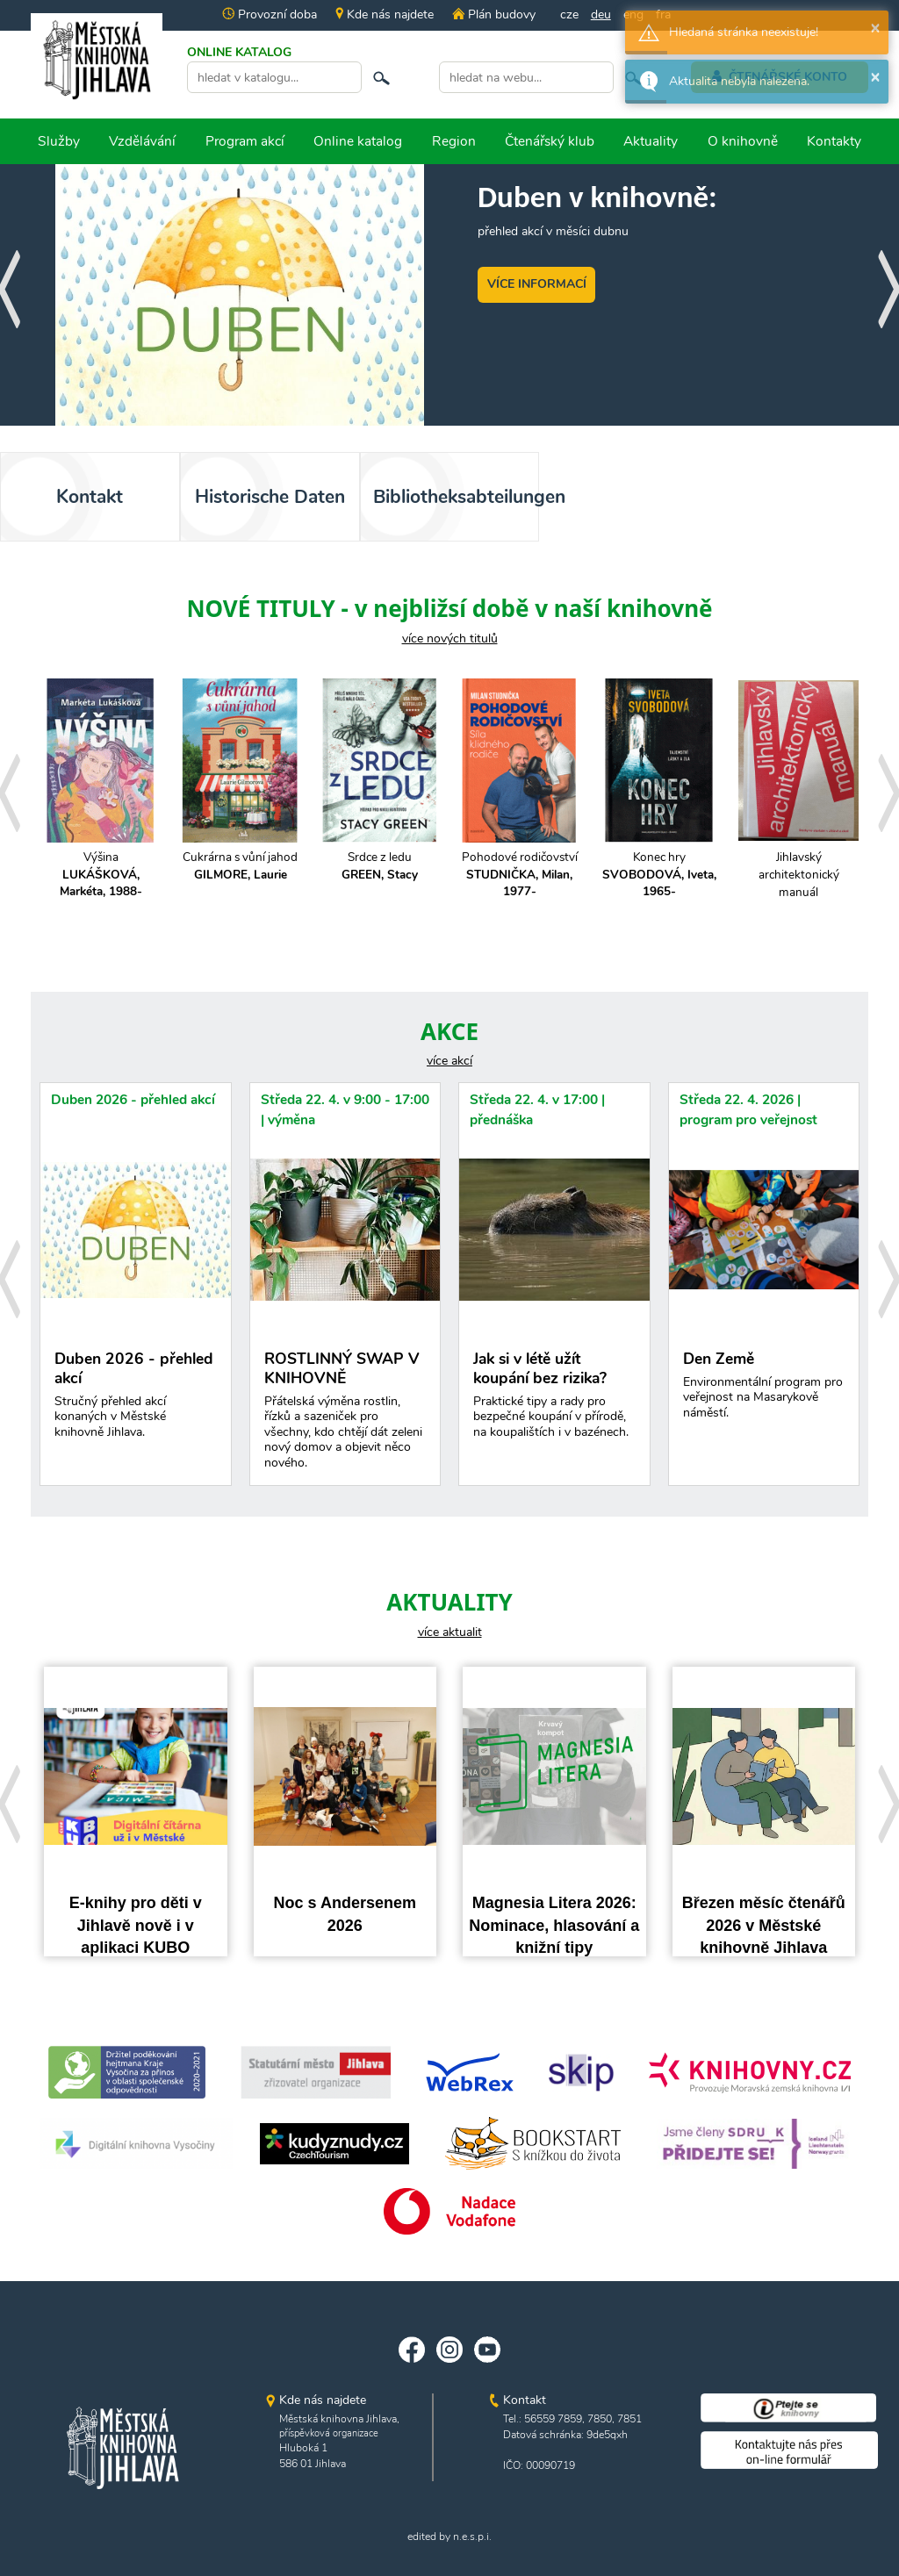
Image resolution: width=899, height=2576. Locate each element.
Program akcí (244, 141)
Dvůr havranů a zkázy (100, 866)
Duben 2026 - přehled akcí (133, 1099)
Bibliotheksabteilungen (456, 496)
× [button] (875, 27)
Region (454, 141)
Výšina (380, 875)
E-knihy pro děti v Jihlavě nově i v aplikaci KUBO (135, 1925)
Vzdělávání (142, 141)
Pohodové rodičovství (798, 875)
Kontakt (89, 496)
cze (569, 14)
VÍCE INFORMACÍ (536, 284)
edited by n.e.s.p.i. (449, 2536)
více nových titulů (450, 638)
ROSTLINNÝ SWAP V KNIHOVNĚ (345, 1414)
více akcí (449, 1060)
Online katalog (357, 141)
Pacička (240, 875)
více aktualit (450, 1632)
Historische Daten (270, 496)
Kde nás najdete (384, 14)
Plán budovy (493, 14)
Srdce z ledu (659, 866)
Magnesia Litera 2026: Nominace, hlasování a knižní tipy (554, 1925)
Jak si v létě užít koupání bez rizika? (554, 1399)
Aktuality (650, 141)
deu (601, 14)
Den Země (764, 1389)
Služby (59, 141)
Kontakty (834, 141)
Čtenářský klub (549, 141)
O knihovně (743, 141)
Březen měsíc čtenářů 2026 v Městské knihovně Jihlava (763, 1925)
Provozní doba (269, 14)
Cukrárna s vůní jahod (519, 866)
